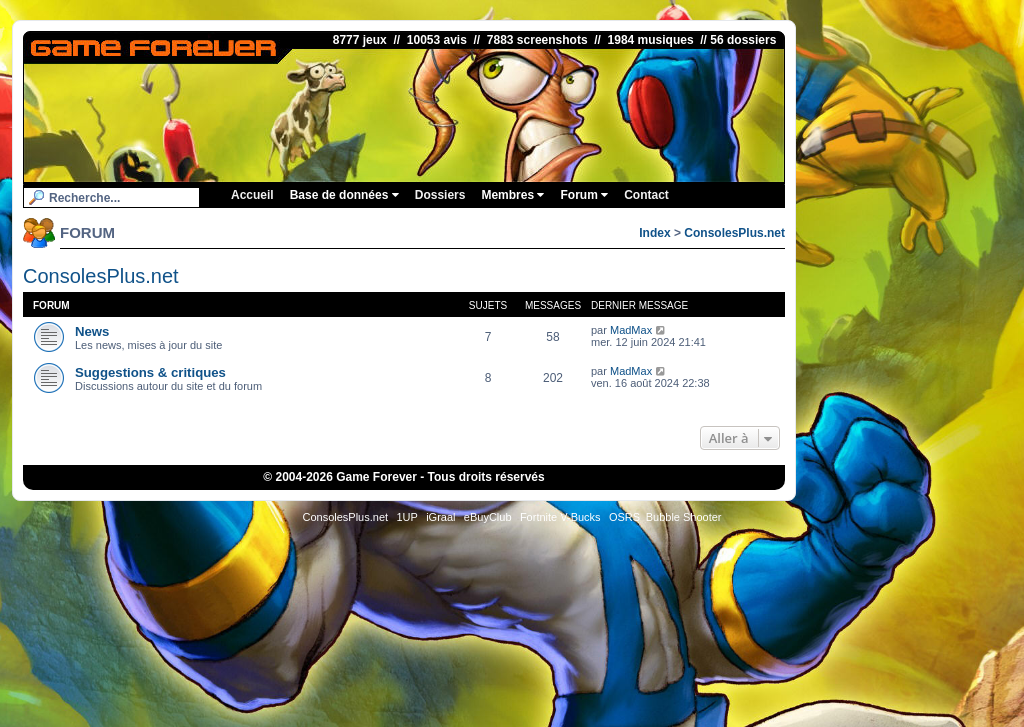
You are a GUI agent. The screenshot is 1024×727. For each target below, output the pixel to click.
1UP (406, 517)
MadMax (631, 330)
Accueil (252, 195)
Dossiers (440, 195)
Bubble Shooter (684, 517)
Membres (512, 195)
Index (654, 233)
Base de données (344, 195)
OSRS (624, 517)
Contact (646, 195)
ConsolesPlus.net (734, 233)
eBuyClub (488, 517)
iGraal (440, 517)
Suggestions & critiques (150, 372)
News (92, 331)
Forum (584, 195)
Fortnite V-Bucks (560, 517)
